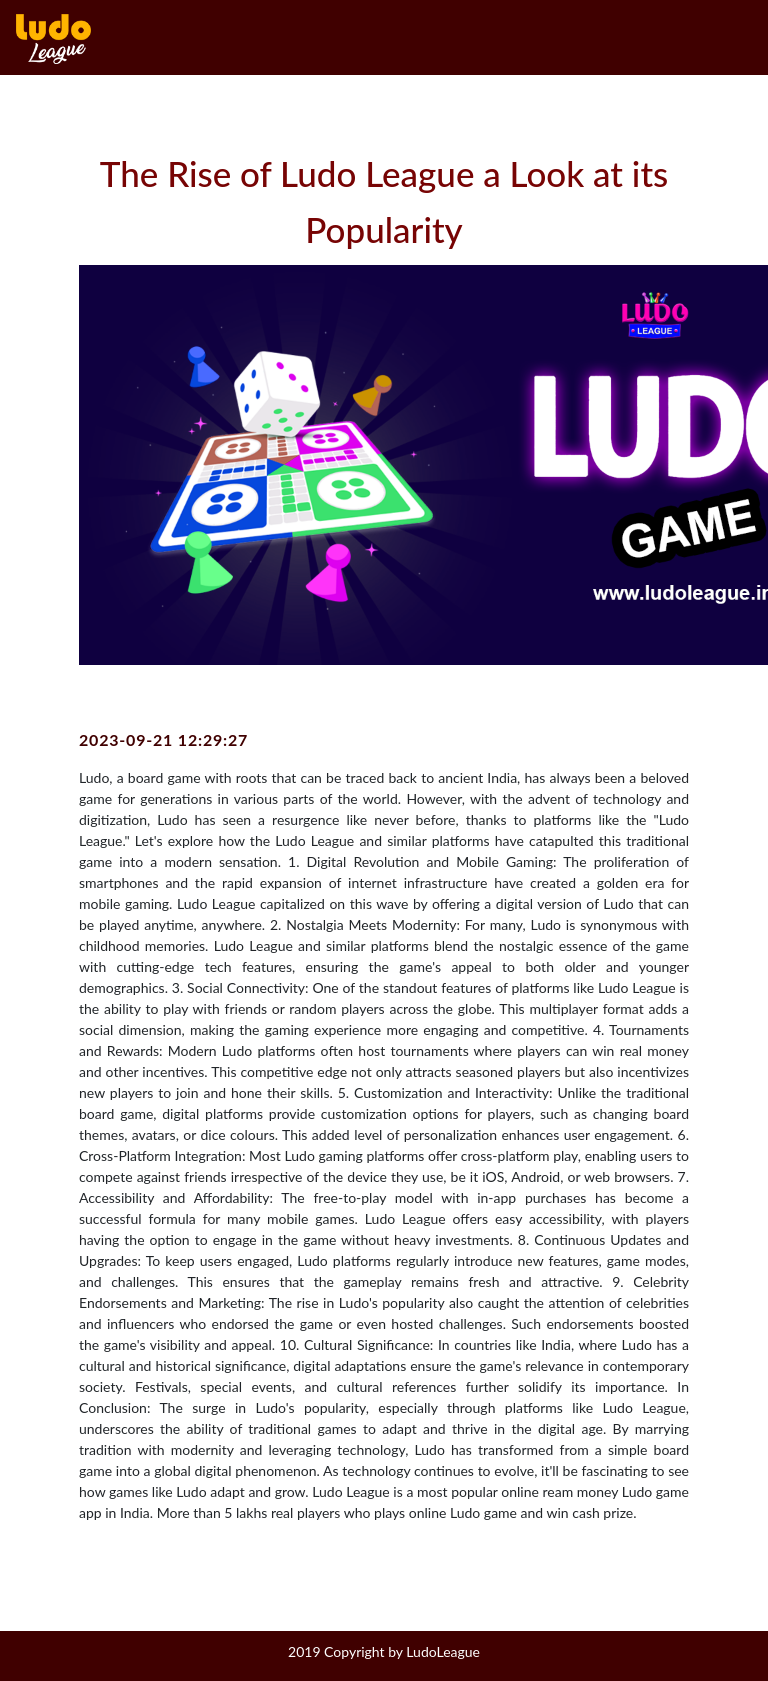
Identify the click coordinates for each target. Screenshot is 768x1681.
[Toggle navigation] (745, 39)
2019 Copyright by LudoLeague (384, 1651)
